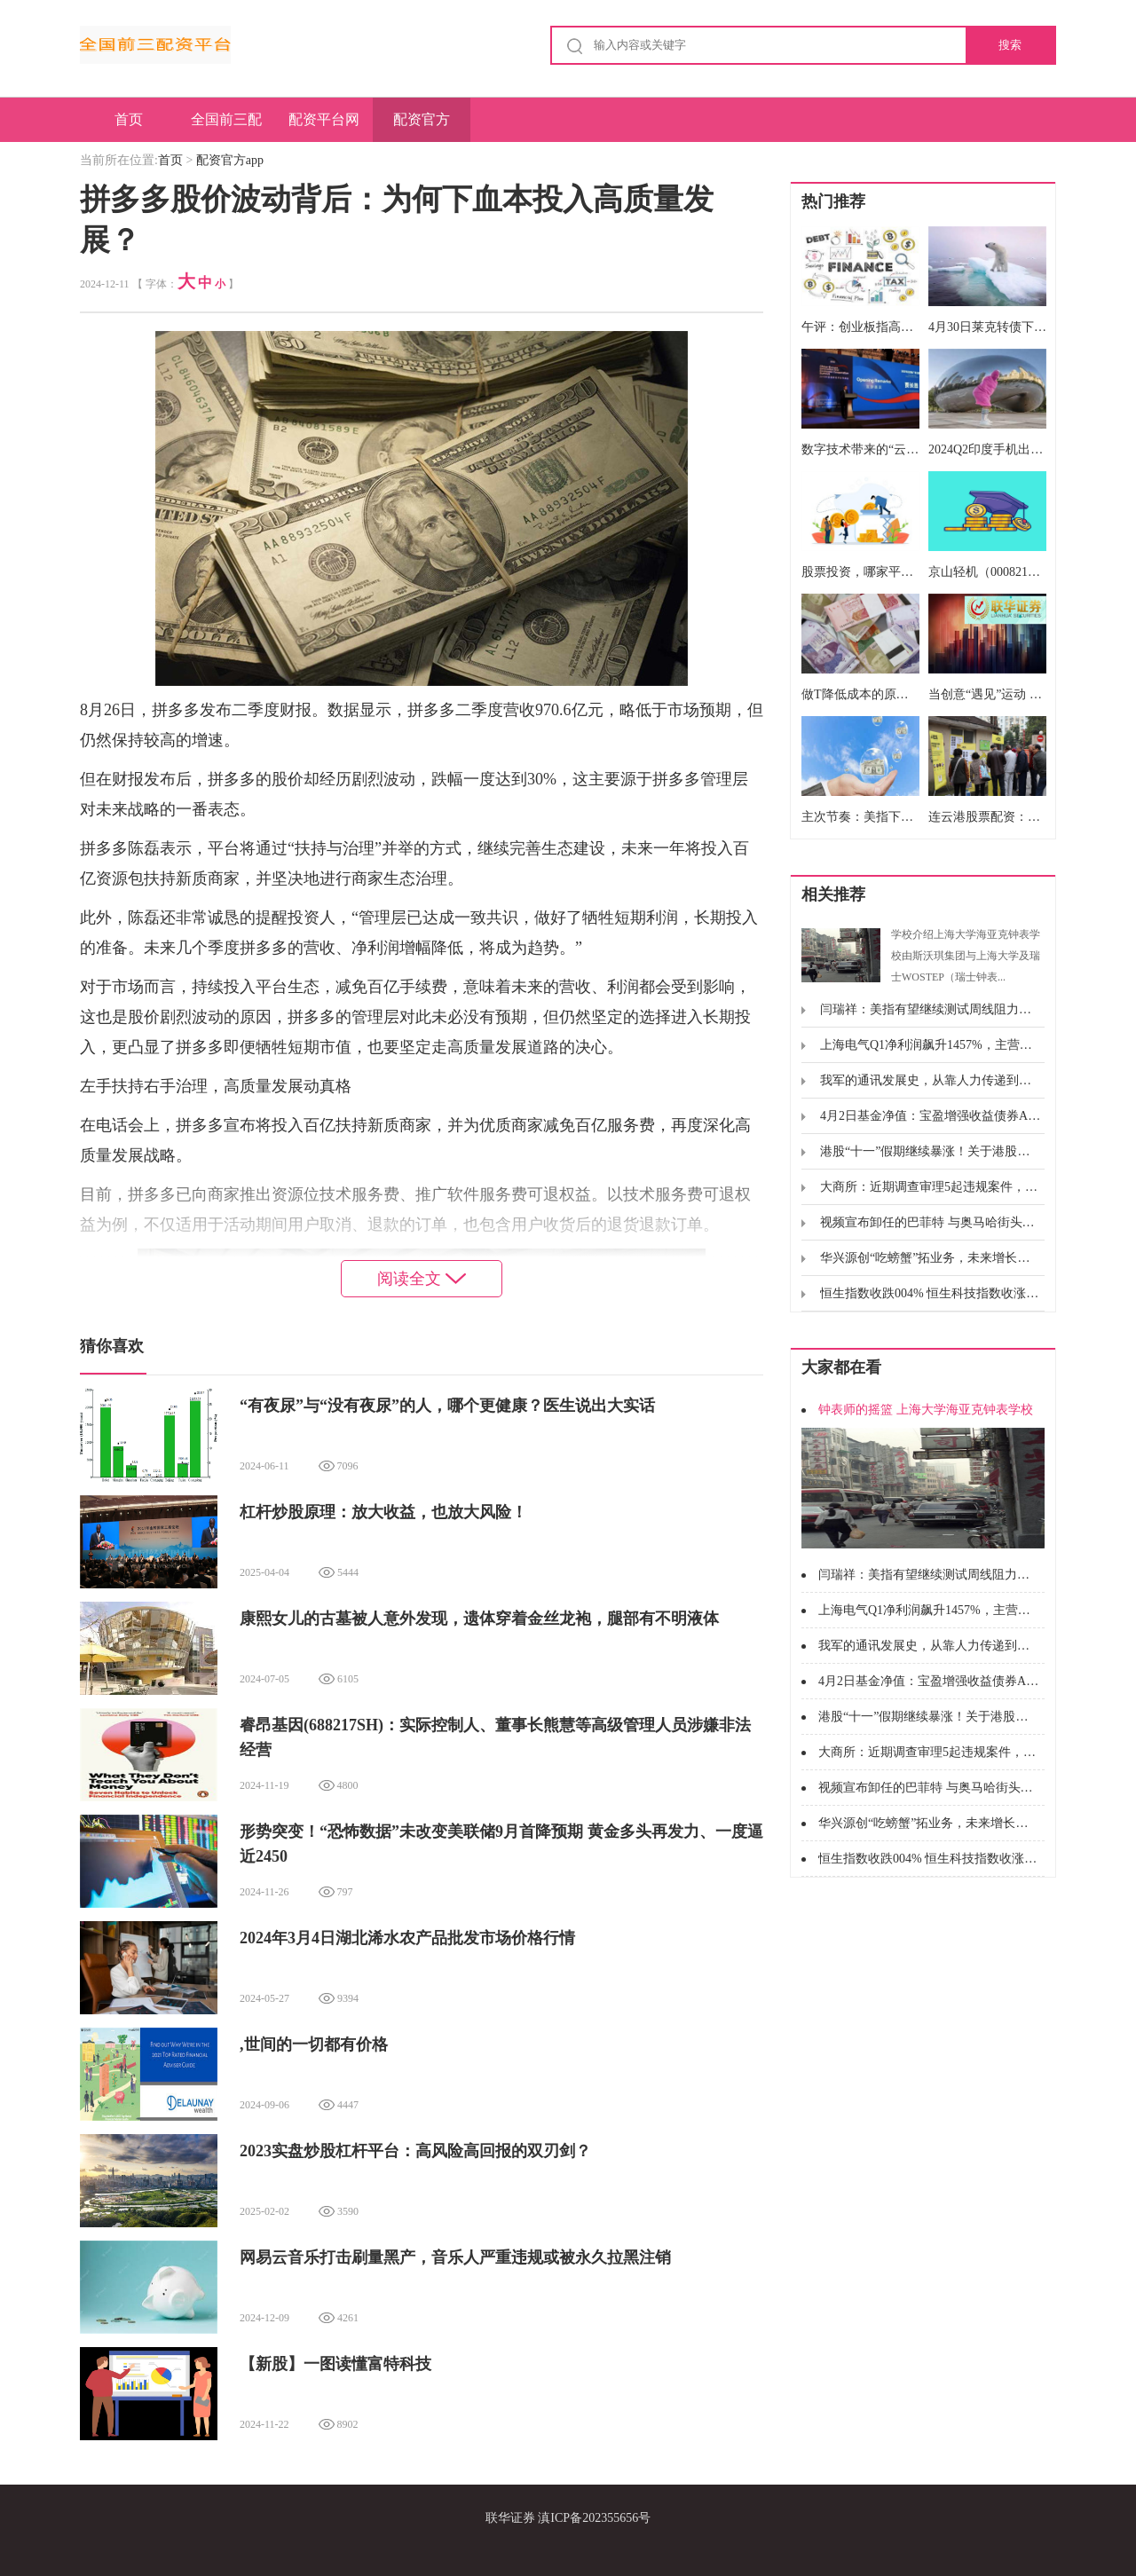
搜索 (1010, 44)
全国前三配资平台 (226, 127)
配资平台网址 (323, 127)
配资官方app (421, 127)
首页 (128, 119)
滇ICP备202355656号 (594, 2518)
